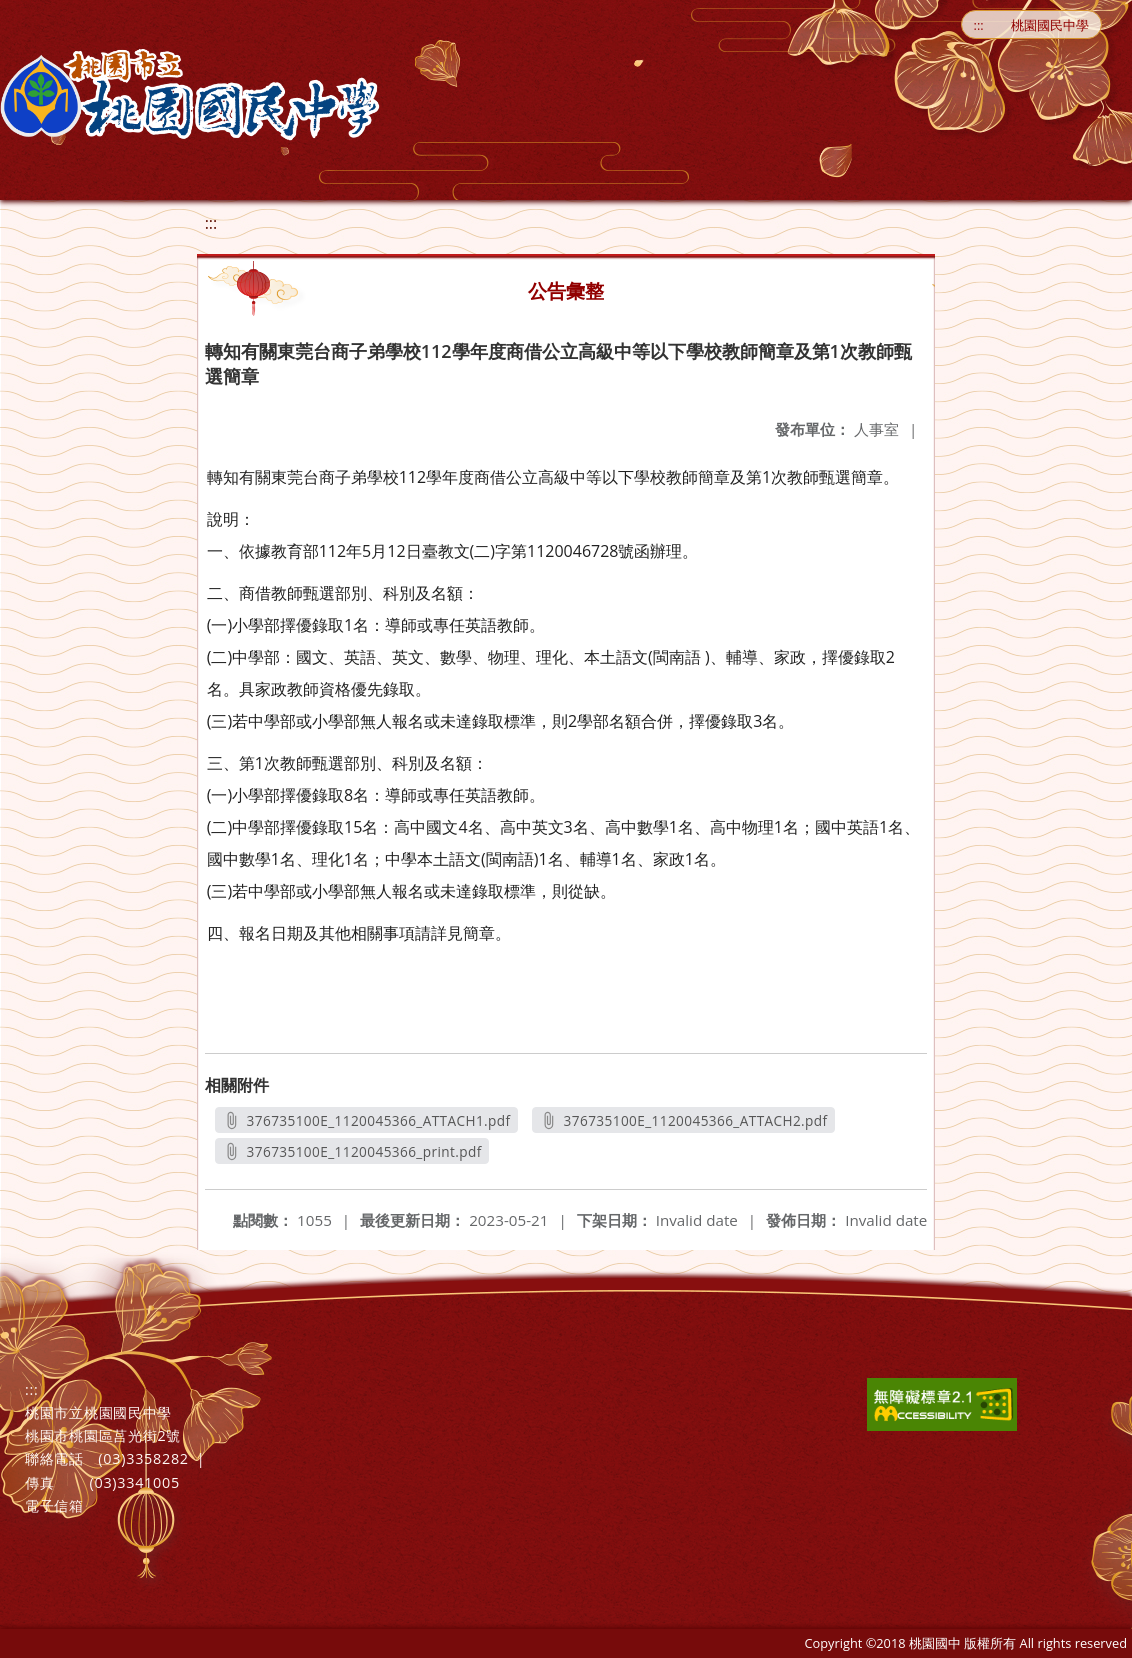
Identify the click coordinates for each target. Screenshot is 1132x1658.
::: (979, 25)
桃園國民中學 (1050, 25)
